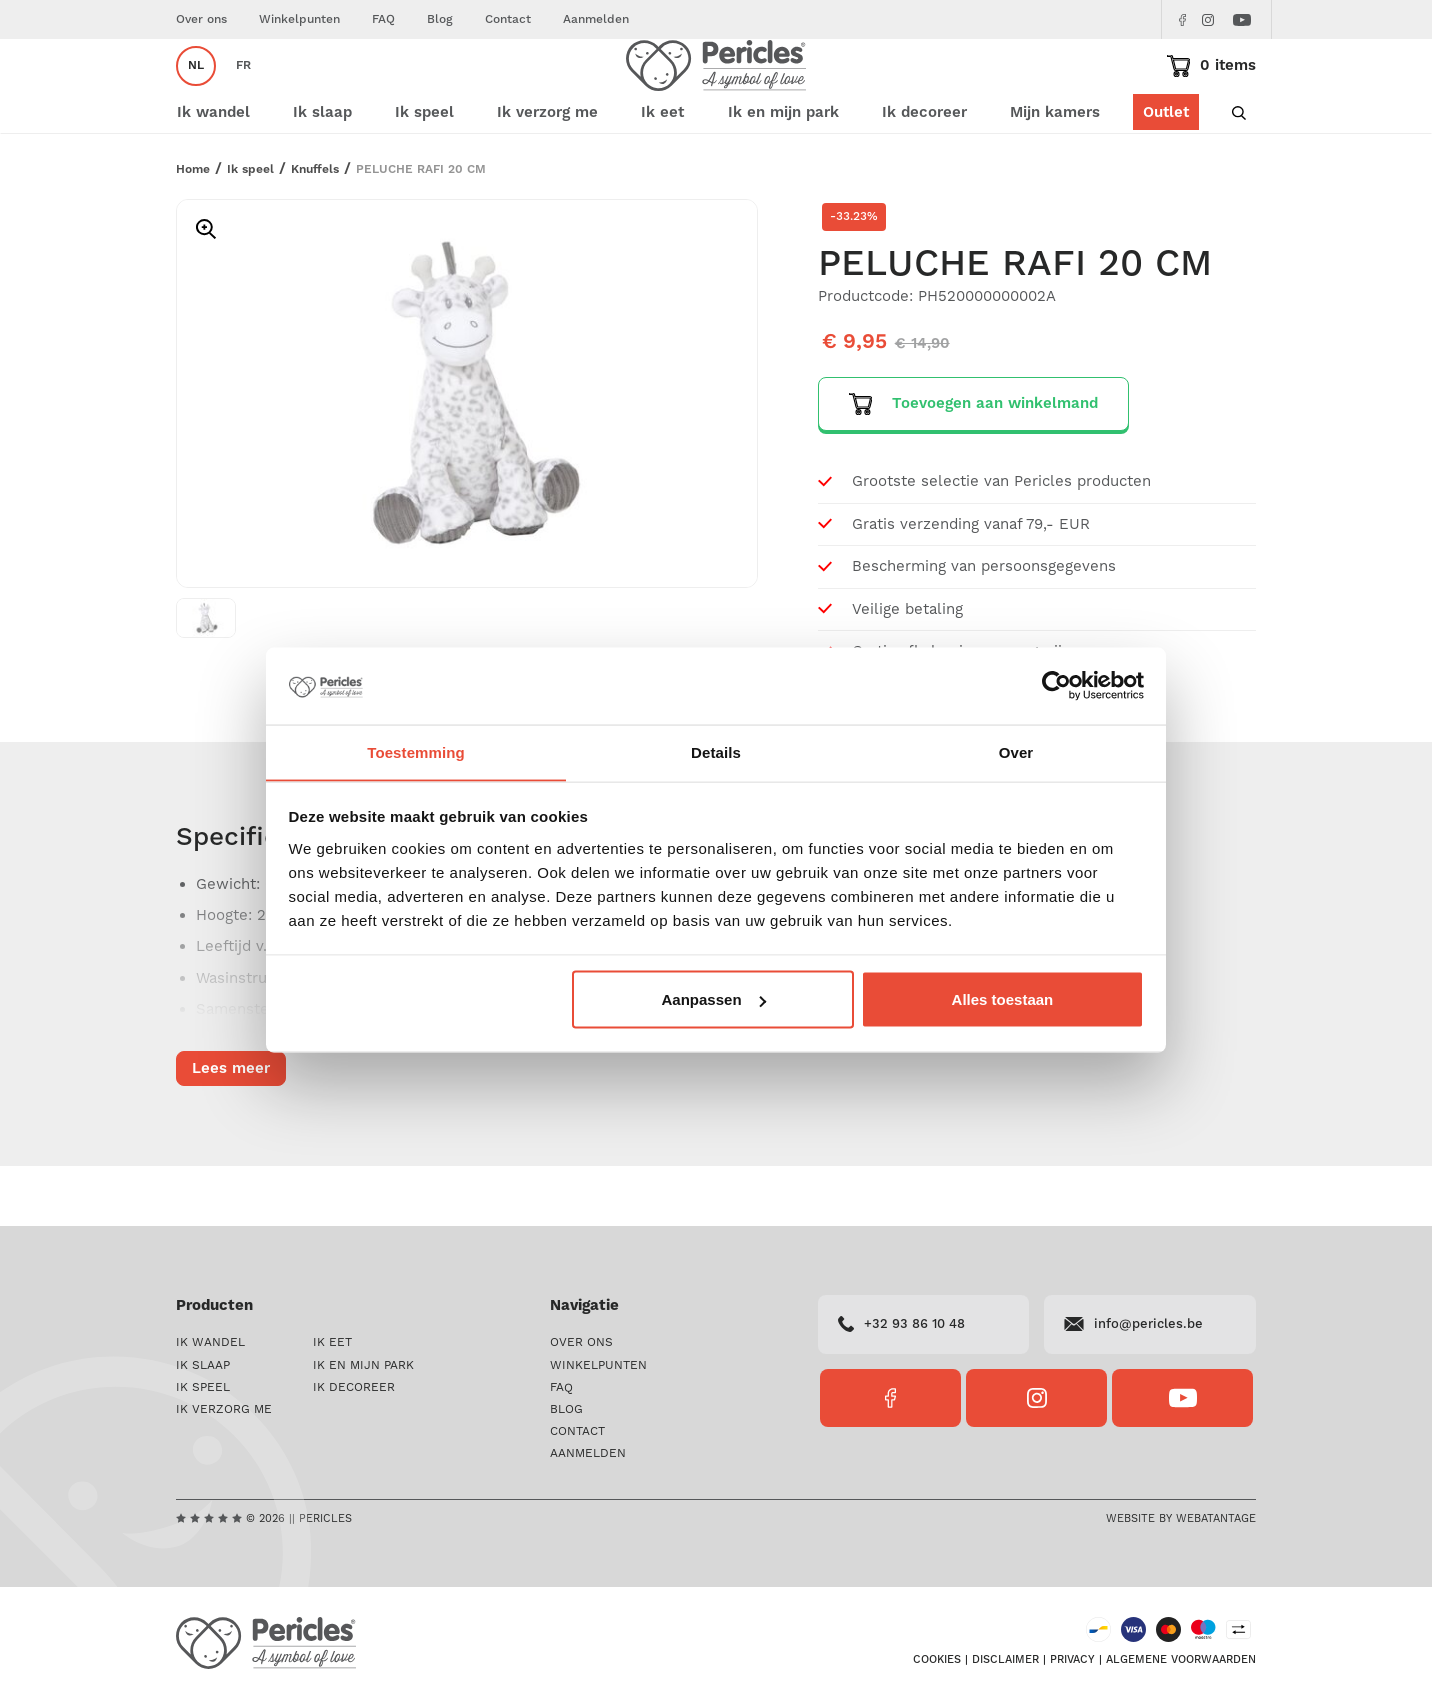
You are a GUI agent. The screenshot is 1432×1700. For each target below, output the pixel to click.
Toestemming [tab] (416, 751)
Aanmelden (596, 19)
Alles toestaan (1003, 999)
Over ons (201, 19)
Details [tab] (716, 751)
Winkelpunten (299, 19)
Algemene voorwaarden (1181, 1662)
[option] (467, 453)
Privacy (1072, 1662)
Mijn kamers (1055, 172)
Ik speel (250, 229)
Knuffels (315, 229)
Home (193, 229)
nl (196, 95)
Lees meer (231, 1128)
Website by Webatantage (1181, 1520)
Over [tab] (1016, 751)
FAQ (383, 19)
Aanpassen (714, 999)
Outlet (1166, 172)
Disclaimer (1005, 1662)
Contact (508, 19)
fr (243, 95)
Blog (440, 19)
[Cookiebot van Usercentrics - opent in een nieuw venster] (1056, 686)
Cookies (937, 1662)
